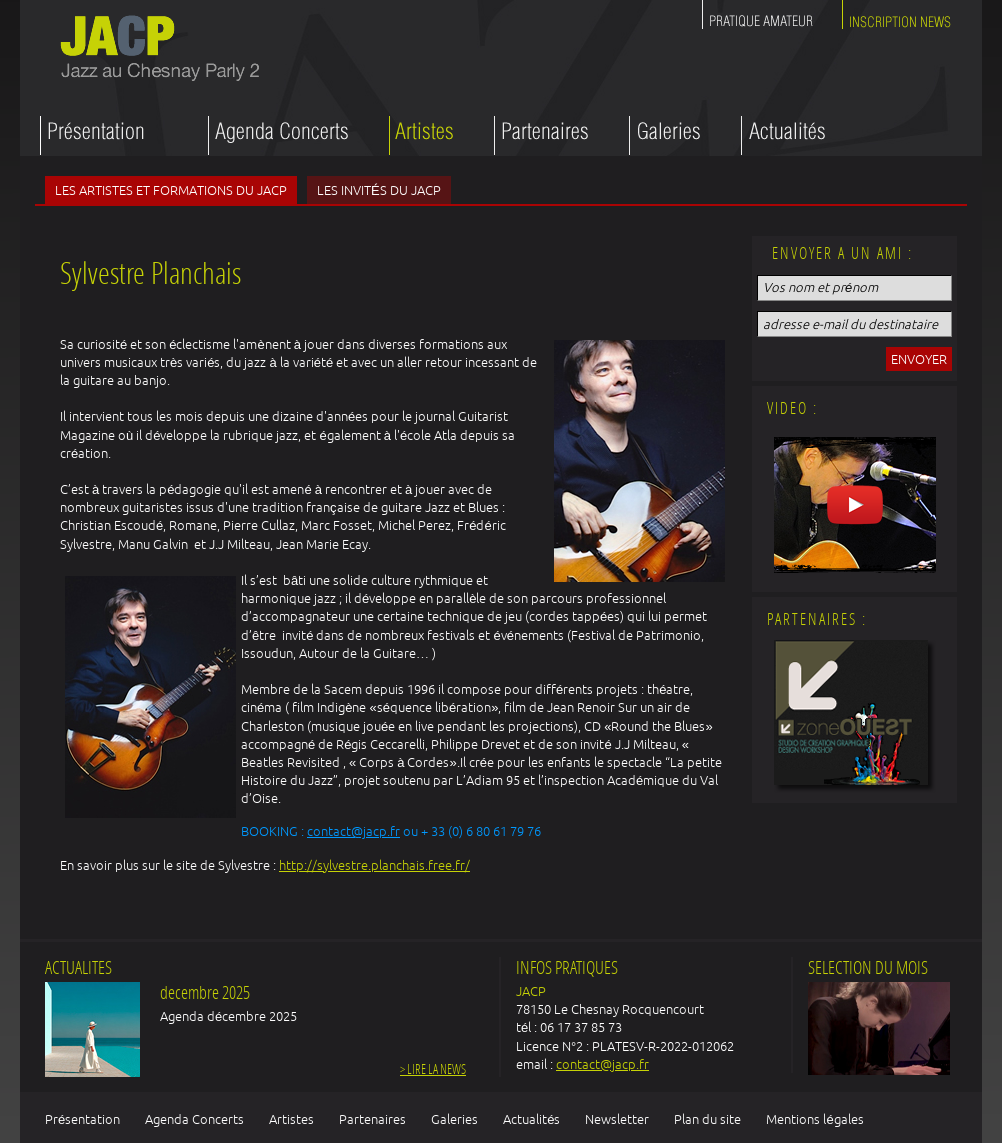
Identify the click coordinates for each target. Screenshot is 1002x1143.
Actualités (531, 1119)
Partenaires (372, 1119)
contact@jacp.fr (353, 831)
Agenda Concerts (194, 1119)
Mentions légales (814, 1119)
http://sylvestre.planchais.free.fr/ (374, 865)
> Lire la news (433, 1070)
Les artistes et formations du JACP (171, 190)
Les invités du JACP (379, 190)
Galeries (454, 1119)
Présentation (82, 1119)
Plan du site (707, 1119)
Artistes (291, 1119)
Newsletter (617, 1119)
